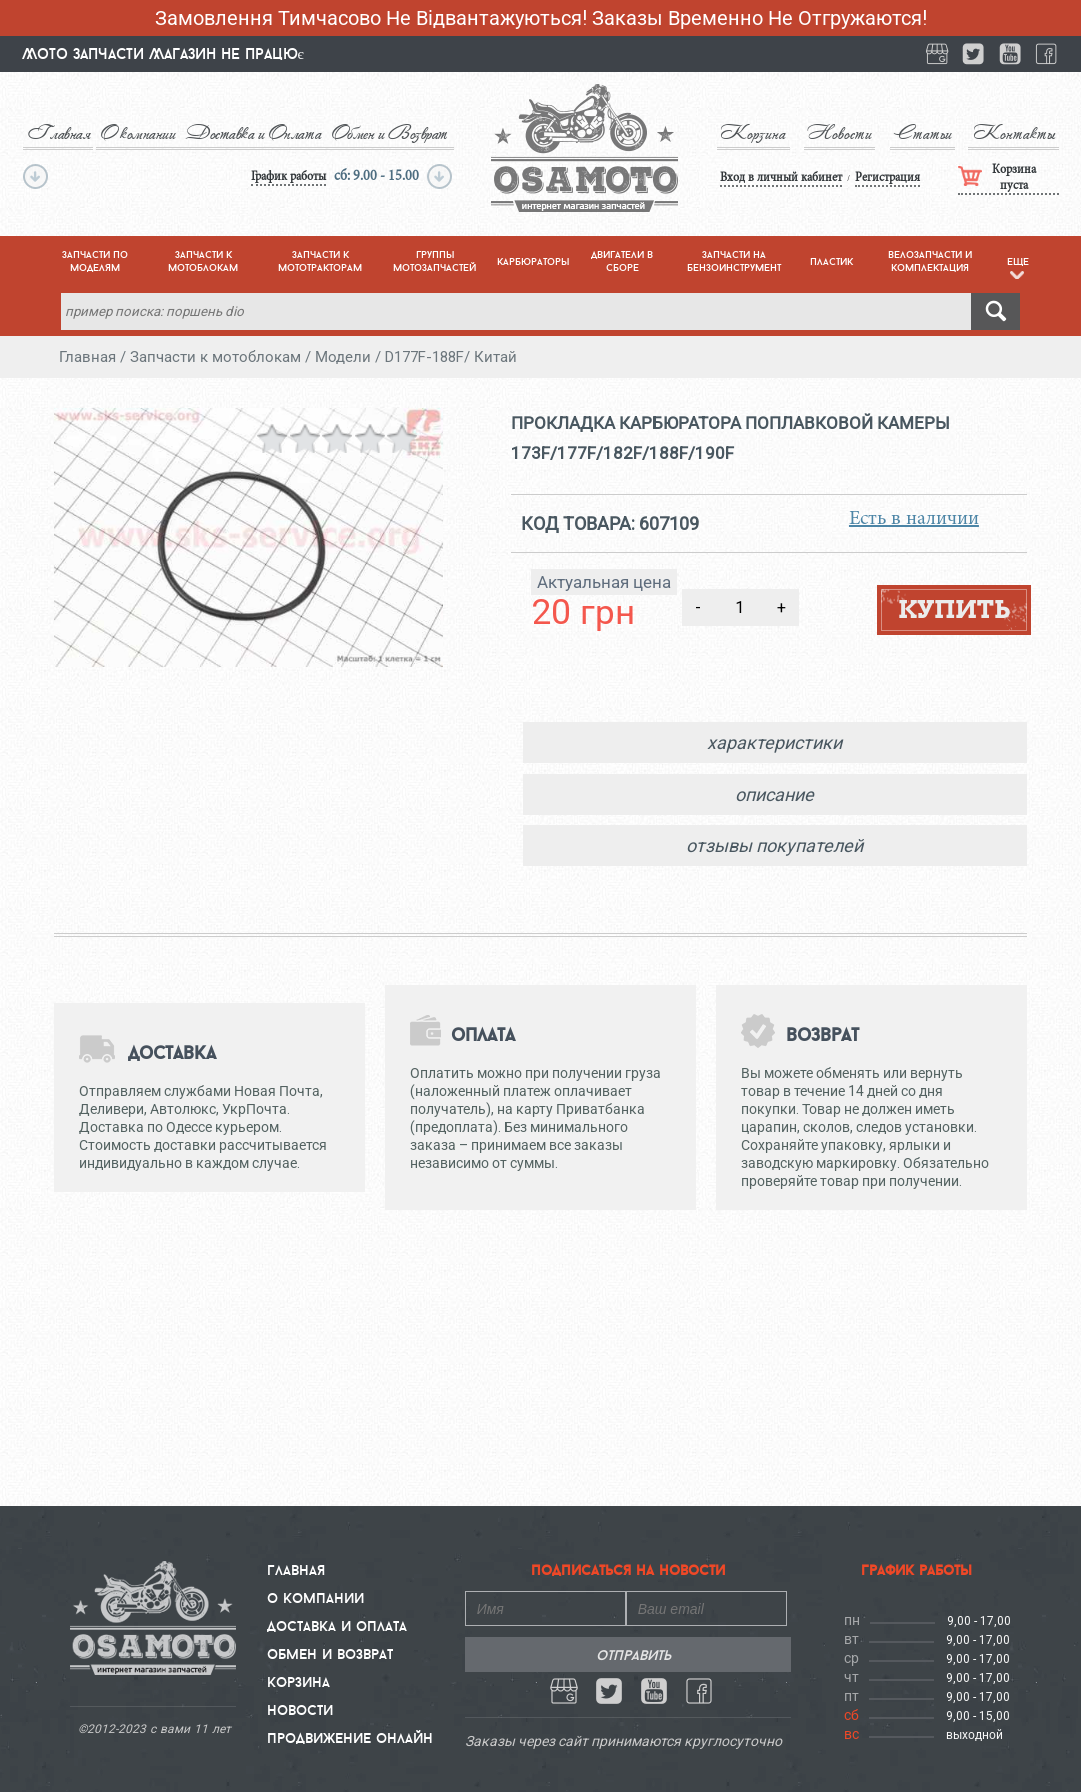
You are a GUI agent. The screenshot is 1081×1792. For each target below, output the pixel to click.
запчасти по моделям (95, 261)
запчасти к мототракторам (320, 261)
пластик (831, 261)
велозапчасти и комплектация (930, 261)
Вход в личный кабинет (768, 176)
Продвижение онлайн (350, 1738)
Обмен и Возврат (378, 133)
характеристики (774, 742)
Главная (57, 133)
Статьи (919, 133)
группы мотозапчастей (434, 261)
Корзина (738, 133)
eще (1018, 267)
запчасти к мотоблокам (203, 261)
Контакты (1016, 133)
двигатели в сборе (622, 261)
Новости (831, 133)
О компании (135, 133)
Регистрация (873, 176)
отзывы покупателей (774, 845)
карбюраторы (533, 261)
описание (774, 794)
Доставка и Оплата (248, 133)
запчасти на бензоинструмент (734, 261)
